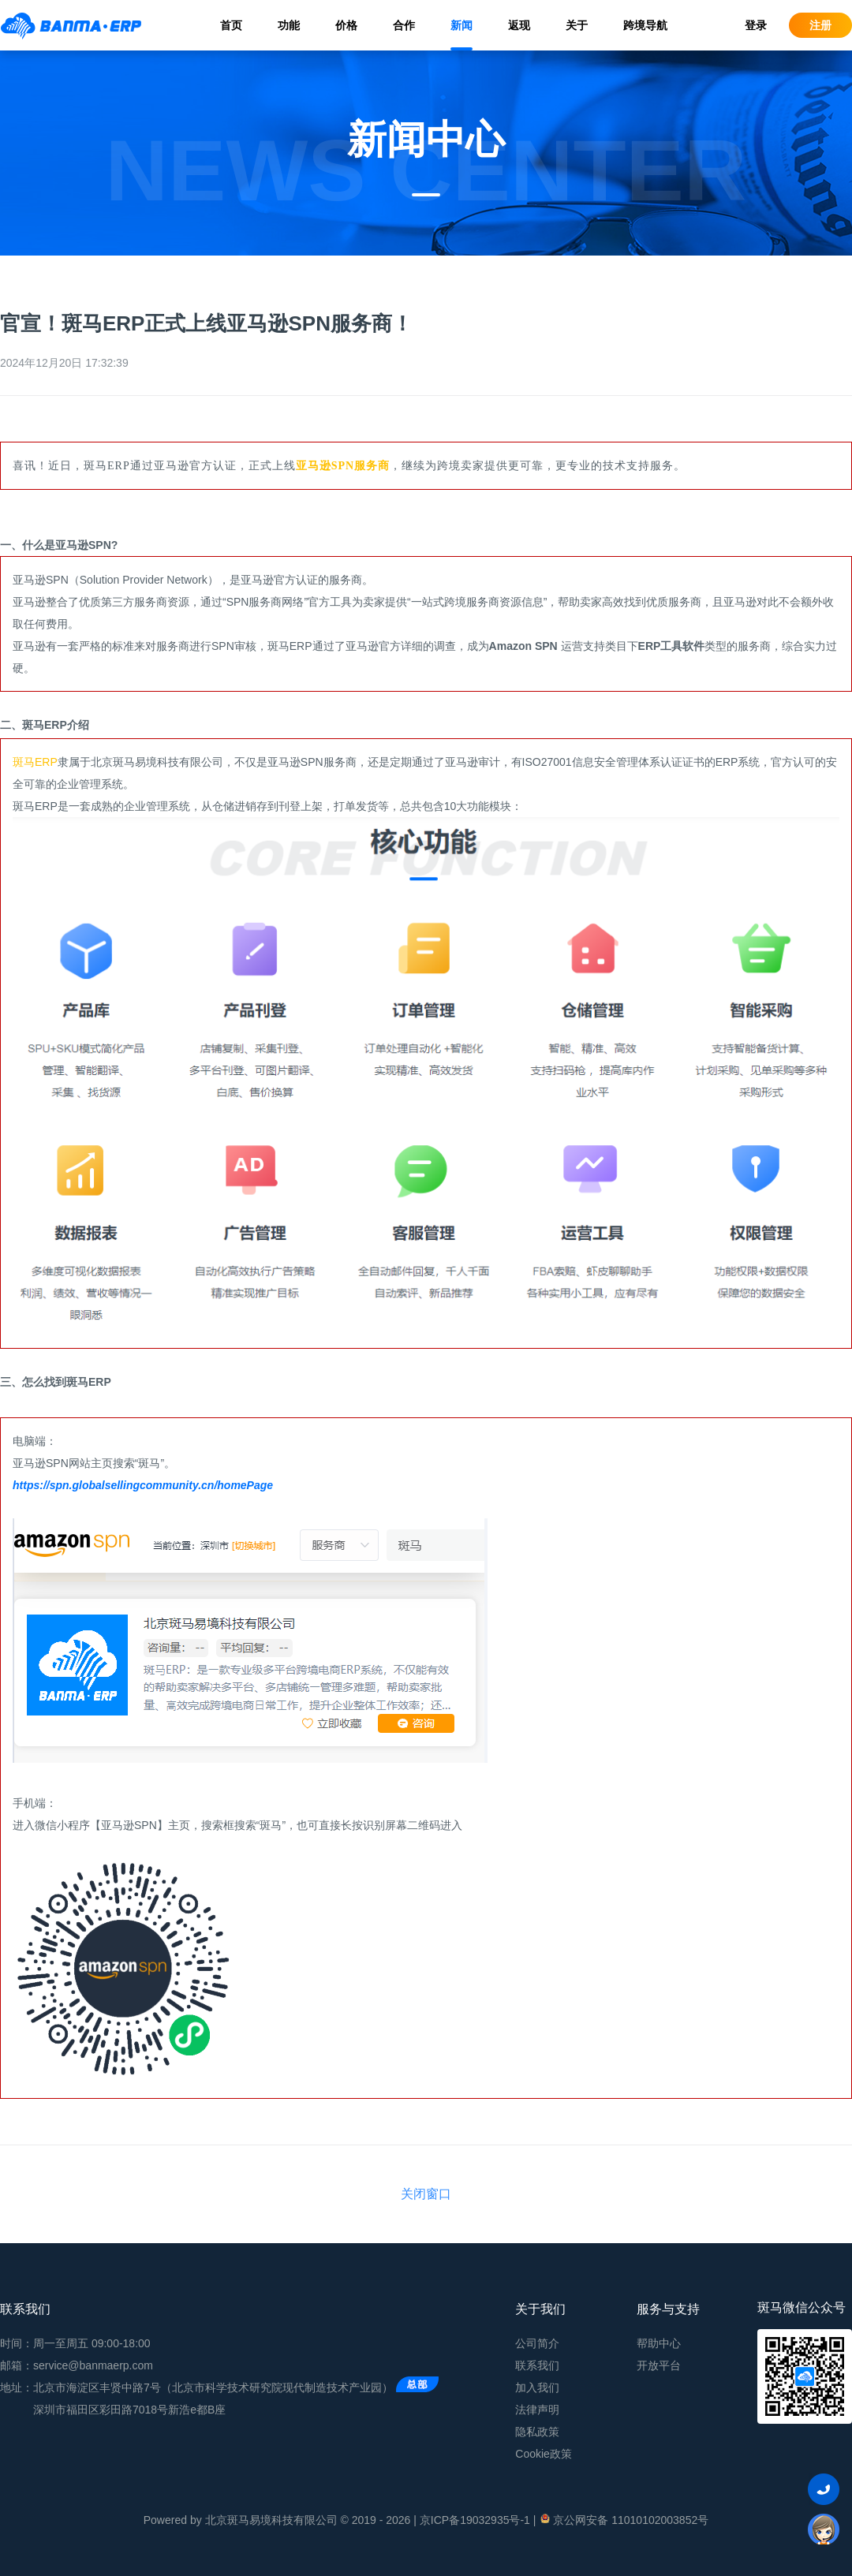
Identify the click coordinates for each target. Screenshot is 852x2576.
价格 (346, 25)
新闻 (461, 25)
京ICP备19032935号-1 (475, 2520)
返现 (519, 25)
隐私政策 (537, 2431)
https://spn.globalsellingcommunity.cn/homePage (143, 1485)
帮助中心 (659, 2343)
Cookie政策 (543, 2453)
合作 (404, 25)
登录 (756, 25)
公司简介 (537, 2343)
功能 (289, 25)
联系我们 (537, 2365)
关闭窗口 (426, 2194)
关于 (577, 25)
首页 (231, 25)
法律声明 (537, 2409)
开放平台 (659, 2365)
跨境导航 (645, 25)
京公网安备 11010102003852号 (623, 2519)
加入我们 (537, 2387)
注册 (820, 25)
